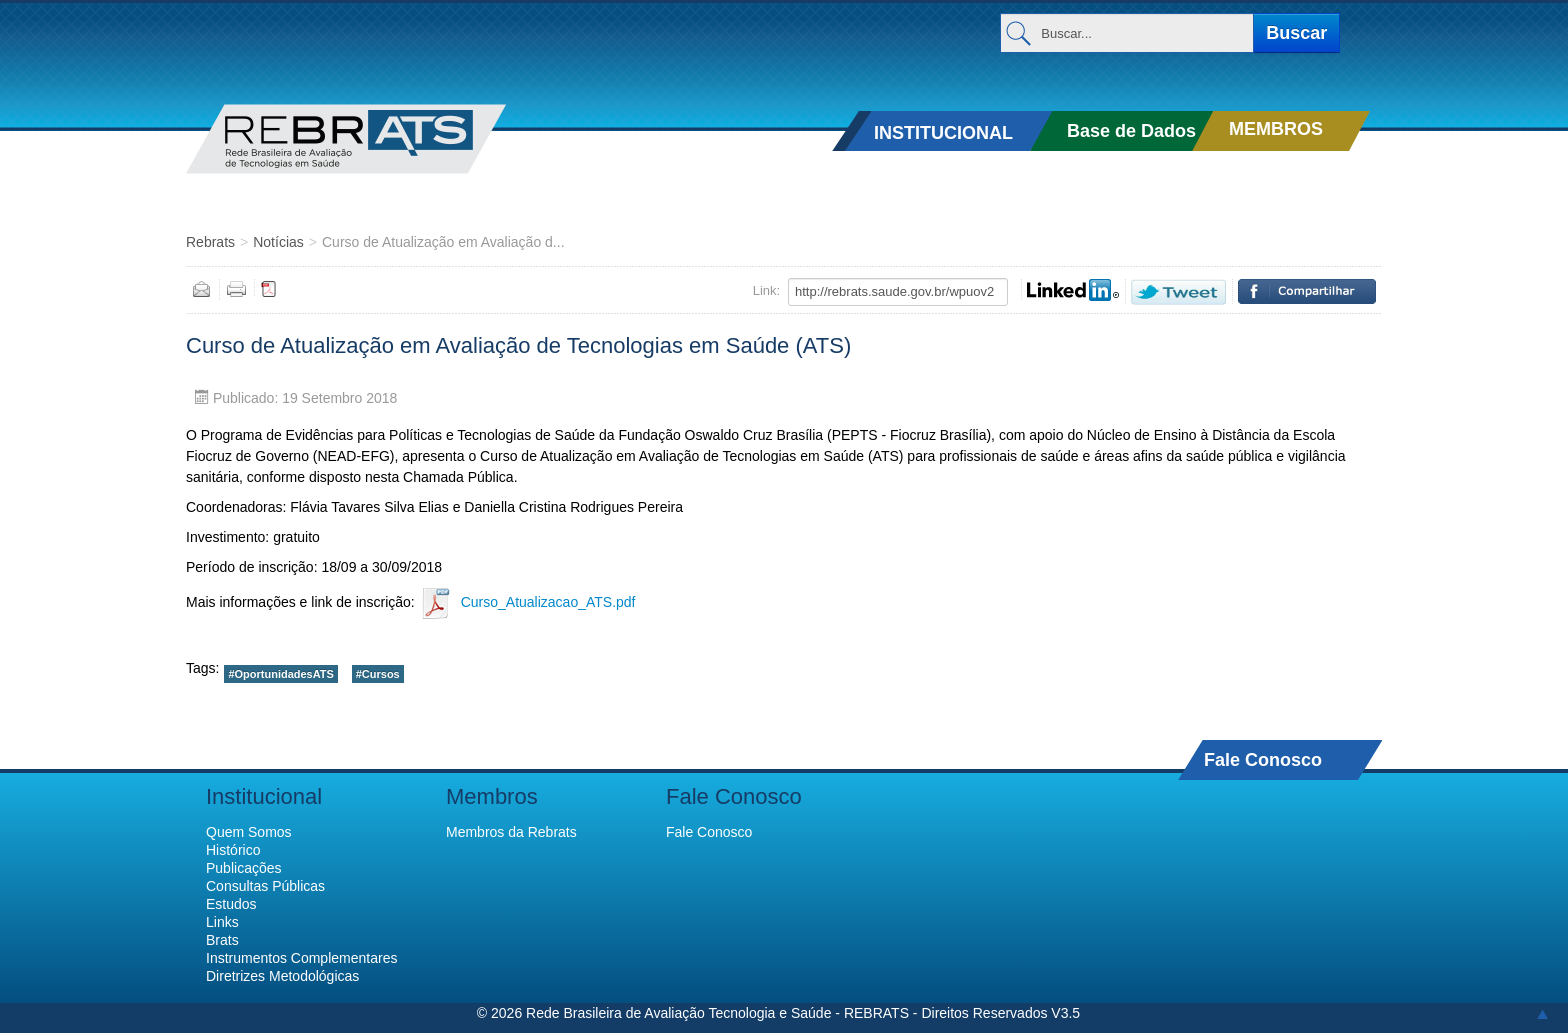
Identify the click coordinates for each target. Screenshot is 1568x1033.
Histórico (233, 850)
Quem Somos (249, 832)
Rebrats (210, 242)
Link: (766, 290)
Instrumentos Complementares (301, 958)
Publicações (244, 868)
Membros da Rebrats (511, 832)
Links (222, 922)
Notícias (278, 242)
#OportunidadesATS (280, 674)
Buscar (1296, 33)
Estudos (231, 904)
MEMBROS (1276, 129)
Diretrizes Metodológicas (282, 976)
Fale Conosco (1263, 759)
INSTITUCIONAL (943, 133)
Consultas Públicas (265, 886)
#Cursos (378, 674)
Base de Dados (1131, 131)
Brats (222, 940)
